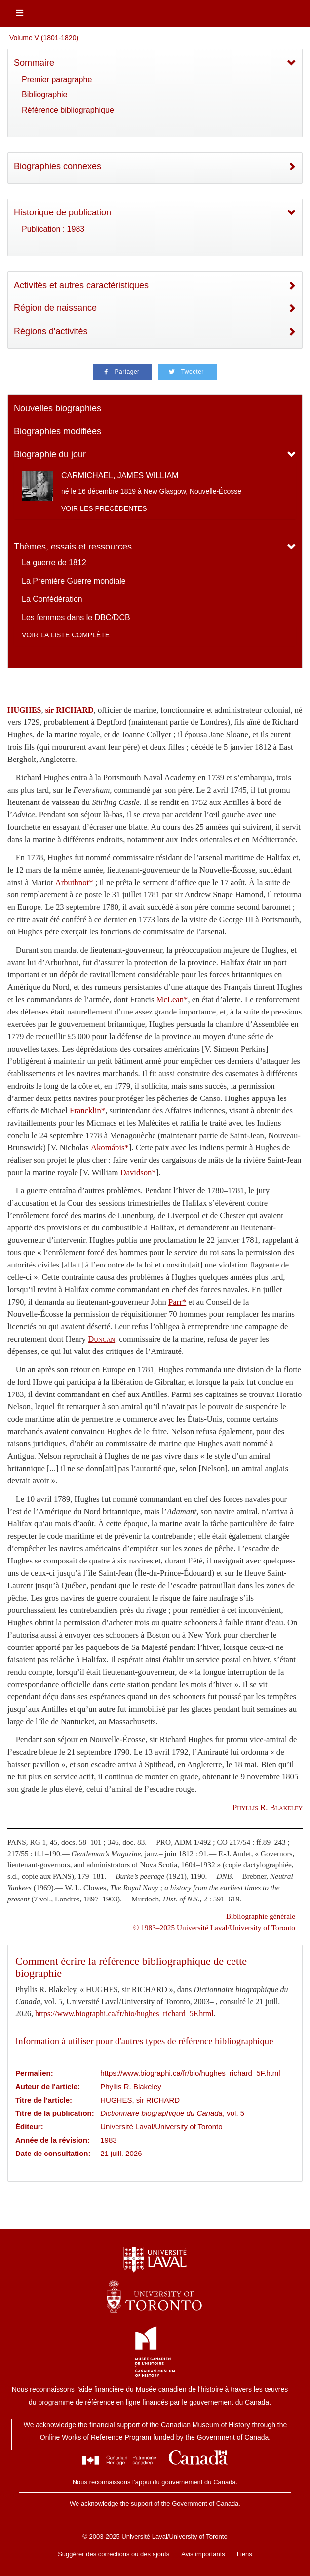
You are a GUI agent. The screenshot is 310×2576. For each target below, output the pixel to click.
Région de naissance (55, 308)
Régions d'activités (51, 331)
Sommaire (34, 63)
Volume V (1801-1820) (43, 38)
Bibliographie (45, 94)
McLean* (172, 999)
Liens (244, 2554)
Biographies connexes (57, 166)
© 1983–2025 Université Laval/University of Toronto (214, 1927)
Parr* (177, 1302)
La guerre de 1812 (54, 562)
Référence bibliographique (68, 110)
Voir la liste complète (66, 635)
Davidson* (138, 1172)
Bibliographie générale (260, 1916)
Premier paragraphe (57, 79)
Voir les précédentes (104, 508)
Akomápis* (110, 1147)
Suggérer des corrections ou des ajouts (113, 2554)
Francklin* (87, 1110)
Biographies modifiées (57, 431)
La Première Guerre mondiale (74, 581)
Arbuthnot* (74, 882)
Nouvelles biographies (57, 408)
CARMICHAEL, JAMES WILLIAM (119, 475)
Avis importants (203, 2554)
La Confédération (52, 599)
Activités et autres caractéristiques (81, 285)
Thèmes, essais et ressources (73, 546)
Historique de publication (62, 212)
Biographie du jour (50, 454)
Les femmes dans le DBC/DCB (76, 617)
